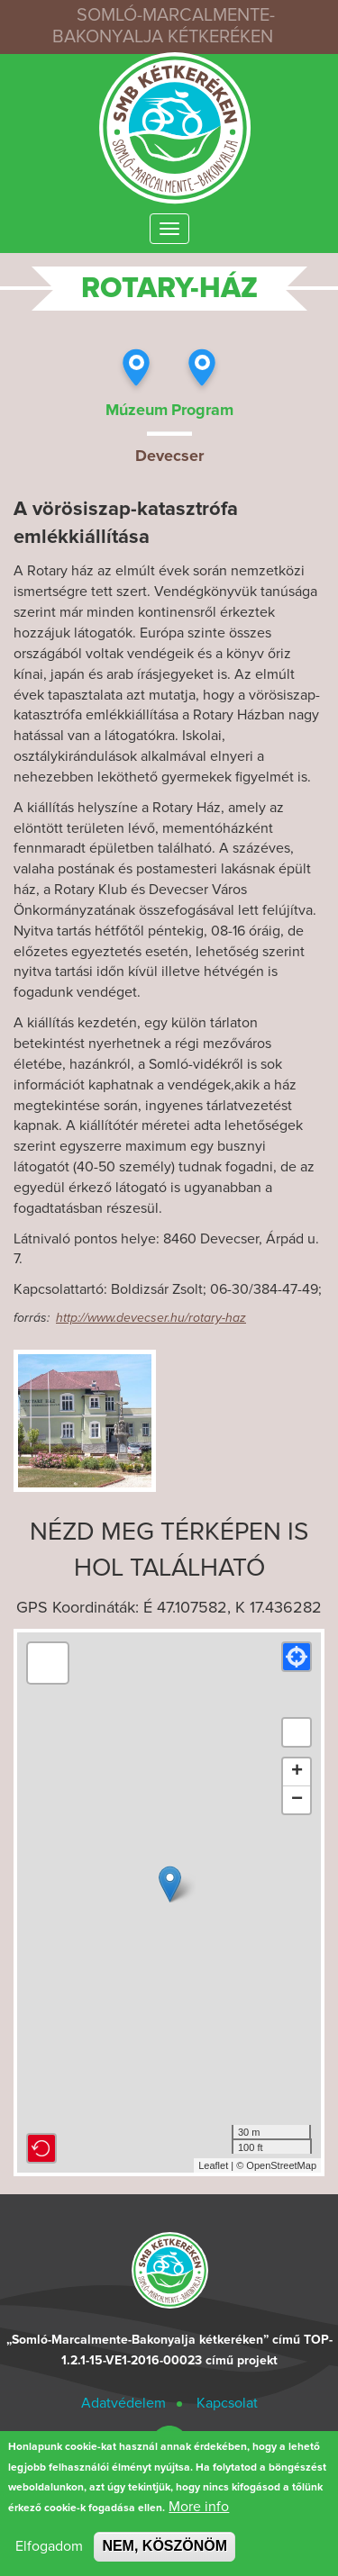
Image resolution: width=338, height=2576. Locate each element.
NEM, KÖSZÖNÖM (164, 2546)
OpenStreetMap (281, 2165)
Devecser (169, 455)
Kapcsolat (227, 2403)
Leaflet (213, 2165)
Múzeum (136, 410)
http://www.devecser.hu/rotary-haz (151, 1317)
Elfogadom (49, 2547)
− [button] (297, 1799)
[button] (296, 1656)
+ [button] (297, 1771)
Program (202, 410)
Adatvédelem (123, 2403)
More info (199, 2508)
